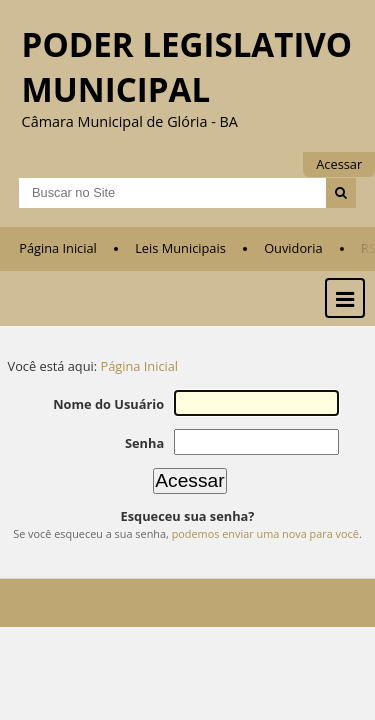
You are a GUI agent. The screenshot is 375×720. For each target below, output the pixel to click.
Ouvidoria (293, 261)
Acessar (339, 164)
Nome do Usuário (114, 416)
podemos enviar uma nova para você (265, 543)
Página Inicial (58, 261)
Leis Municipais (180, 261)
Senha (149, 454)
